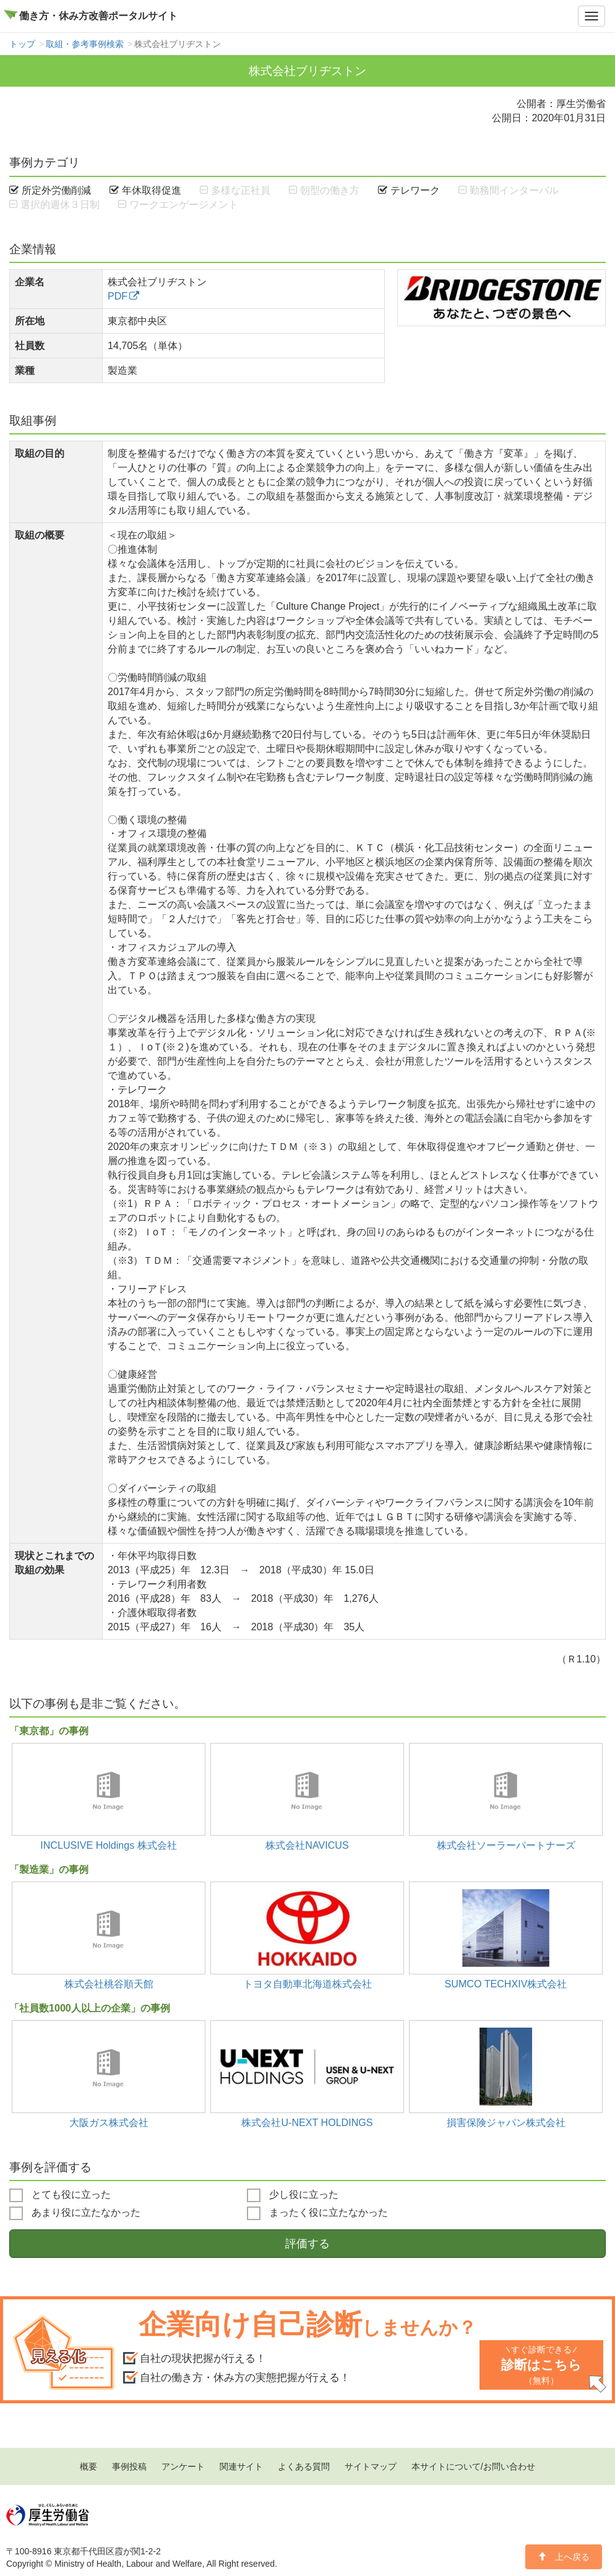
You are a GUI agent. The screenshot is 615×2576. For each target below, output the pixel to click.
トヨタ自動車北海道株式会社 (307, 1983)
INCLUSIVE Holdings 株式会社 (108, 1845)
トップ (22, 44)
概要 (88, 2466)
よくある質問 (304, 2466)
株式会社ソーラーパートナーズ (506, 1845)
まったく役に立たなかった (317, 2213)
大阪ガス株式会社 (108, 2122)
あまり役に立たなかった (74, 2213)
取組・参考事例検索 (85, 44)
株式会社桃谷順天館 (108, 1983)
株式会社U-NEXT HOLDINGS (306, 2122)
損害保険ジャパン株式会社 (506, 2122)
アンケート (183, 2466)
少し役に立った (292, 2195)
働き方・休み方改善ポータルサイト (98, 16)
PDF (117, 295)
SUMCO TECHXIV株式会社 (506, 1983)
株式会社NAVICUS (306, 1845)
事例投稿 (129, 2466)
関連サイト (241, 2466)
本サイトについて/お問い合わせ (473, 2466)
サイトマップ (371, 2466)
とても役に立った (60, 2195)
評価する (307, 2243)
